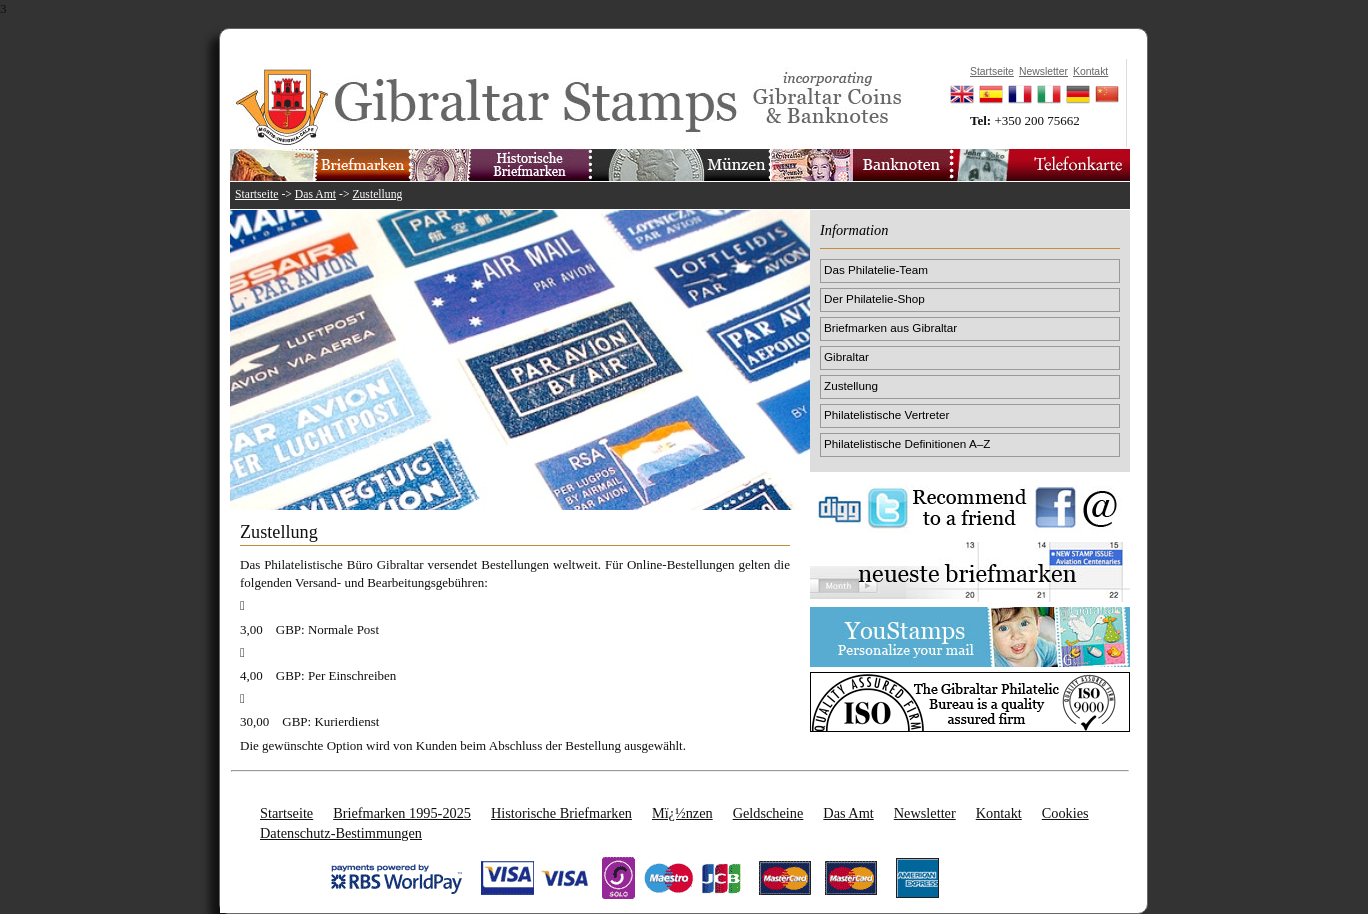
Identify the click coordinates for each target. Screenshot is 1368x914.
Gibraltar (846, 356)
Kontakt (999, 813)
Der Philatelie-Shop (874, 298)
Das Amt (315, 194)
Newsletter (925, 813)
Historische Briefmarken (561, 813)
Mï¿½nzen (682, 813)
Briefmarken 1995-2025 (402, 813)
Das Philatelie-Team (876, 269)
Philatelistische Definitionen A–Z (907, 443)
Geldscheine (768, 813)
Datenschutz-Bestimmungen (341, 833)
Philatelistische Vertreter (886, 414)
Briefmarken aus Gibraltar (890, 327)
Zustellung (377, 194)
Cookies (1065, 813)
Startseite (257, 194)
